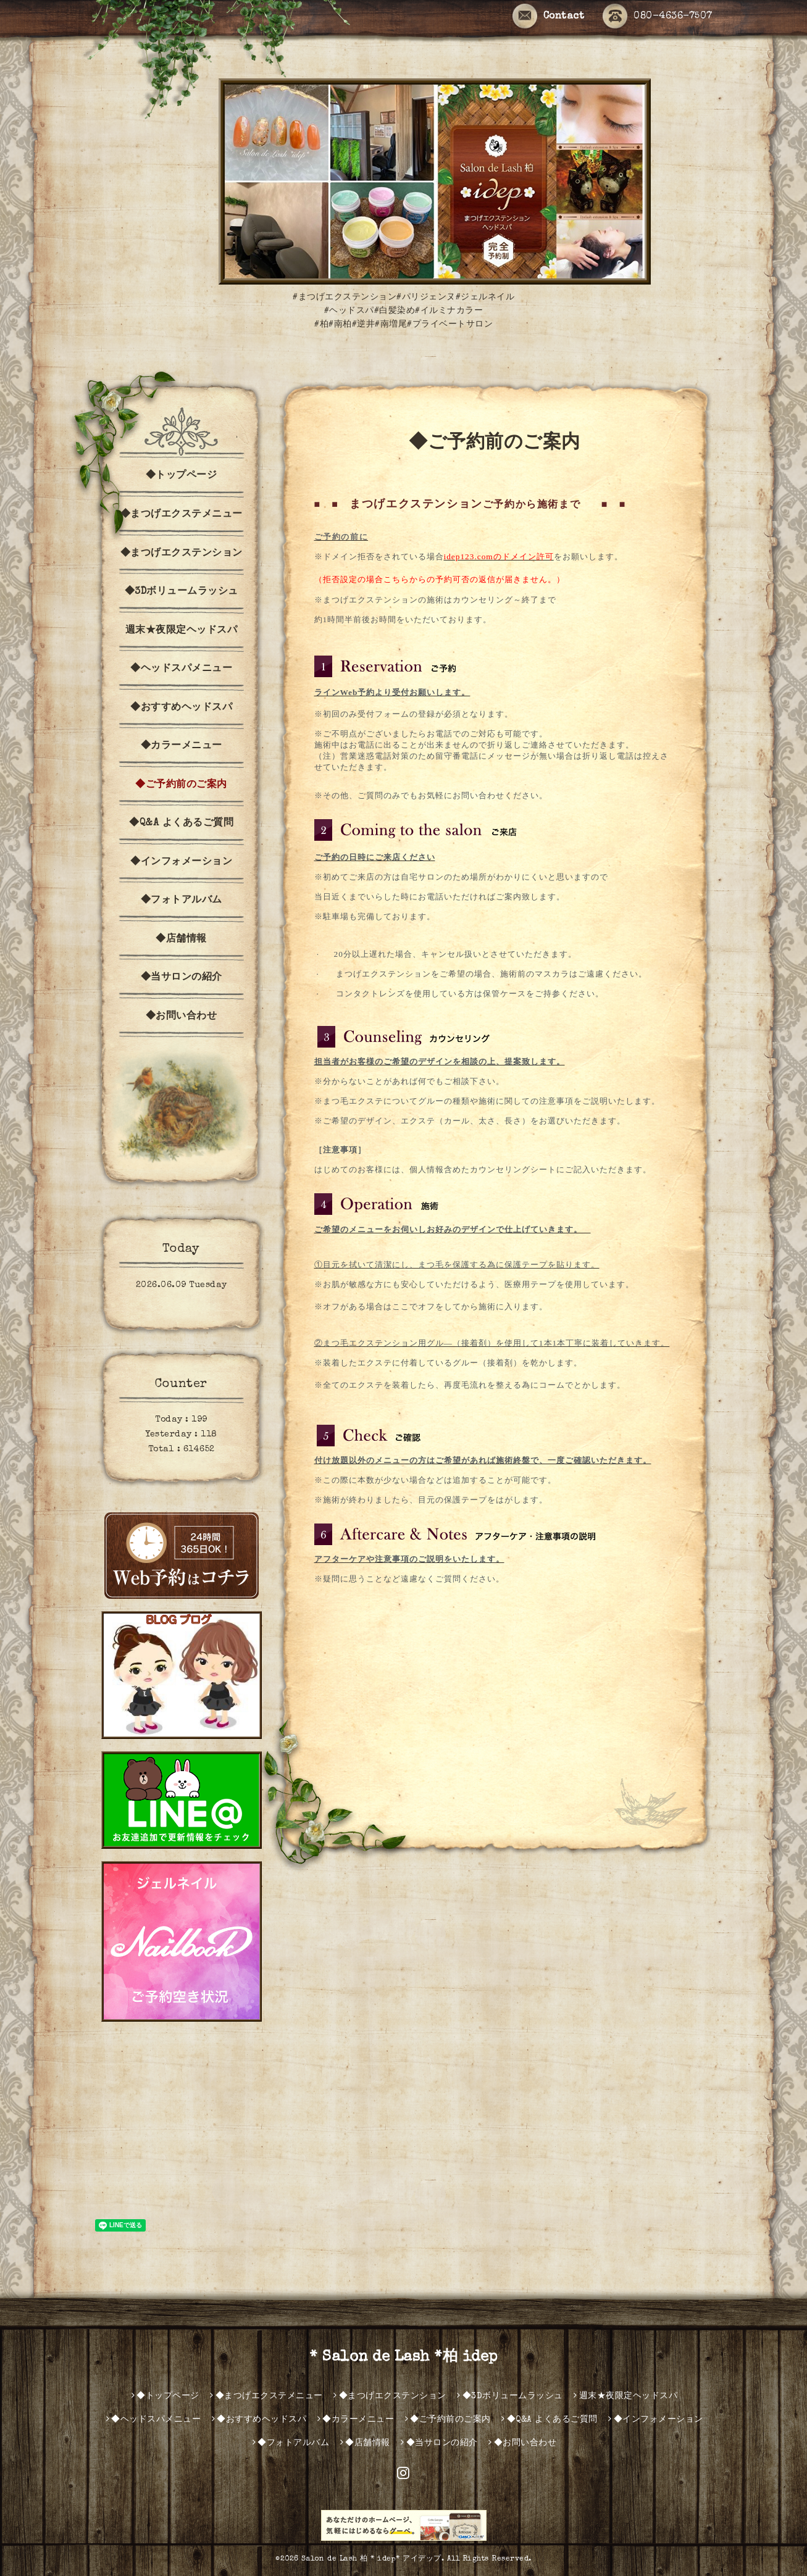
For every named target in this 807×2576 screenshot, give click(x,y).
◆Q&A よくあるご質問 (181, 823)
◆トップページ (181, 476)
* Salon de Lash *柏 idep (403, 2357)
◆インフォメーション (181, 862)
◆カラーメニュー (181, 746)
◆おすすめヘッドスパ (181, 708)
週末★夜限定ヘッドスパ (181, 631)
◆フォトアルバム (181, 901)
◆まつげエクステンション (181, 554)
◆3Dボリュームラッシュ (181, 592)
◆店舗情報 (181, 939)
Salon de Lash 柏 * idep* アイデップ (371, 2559)
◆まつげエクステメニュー (181, 515)
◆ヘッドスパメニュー (181, 669)
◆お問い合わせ (181, 1017)
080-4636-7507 (658, 17)
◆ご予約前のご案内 (181, 785)
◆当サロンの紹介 (181, 978)
